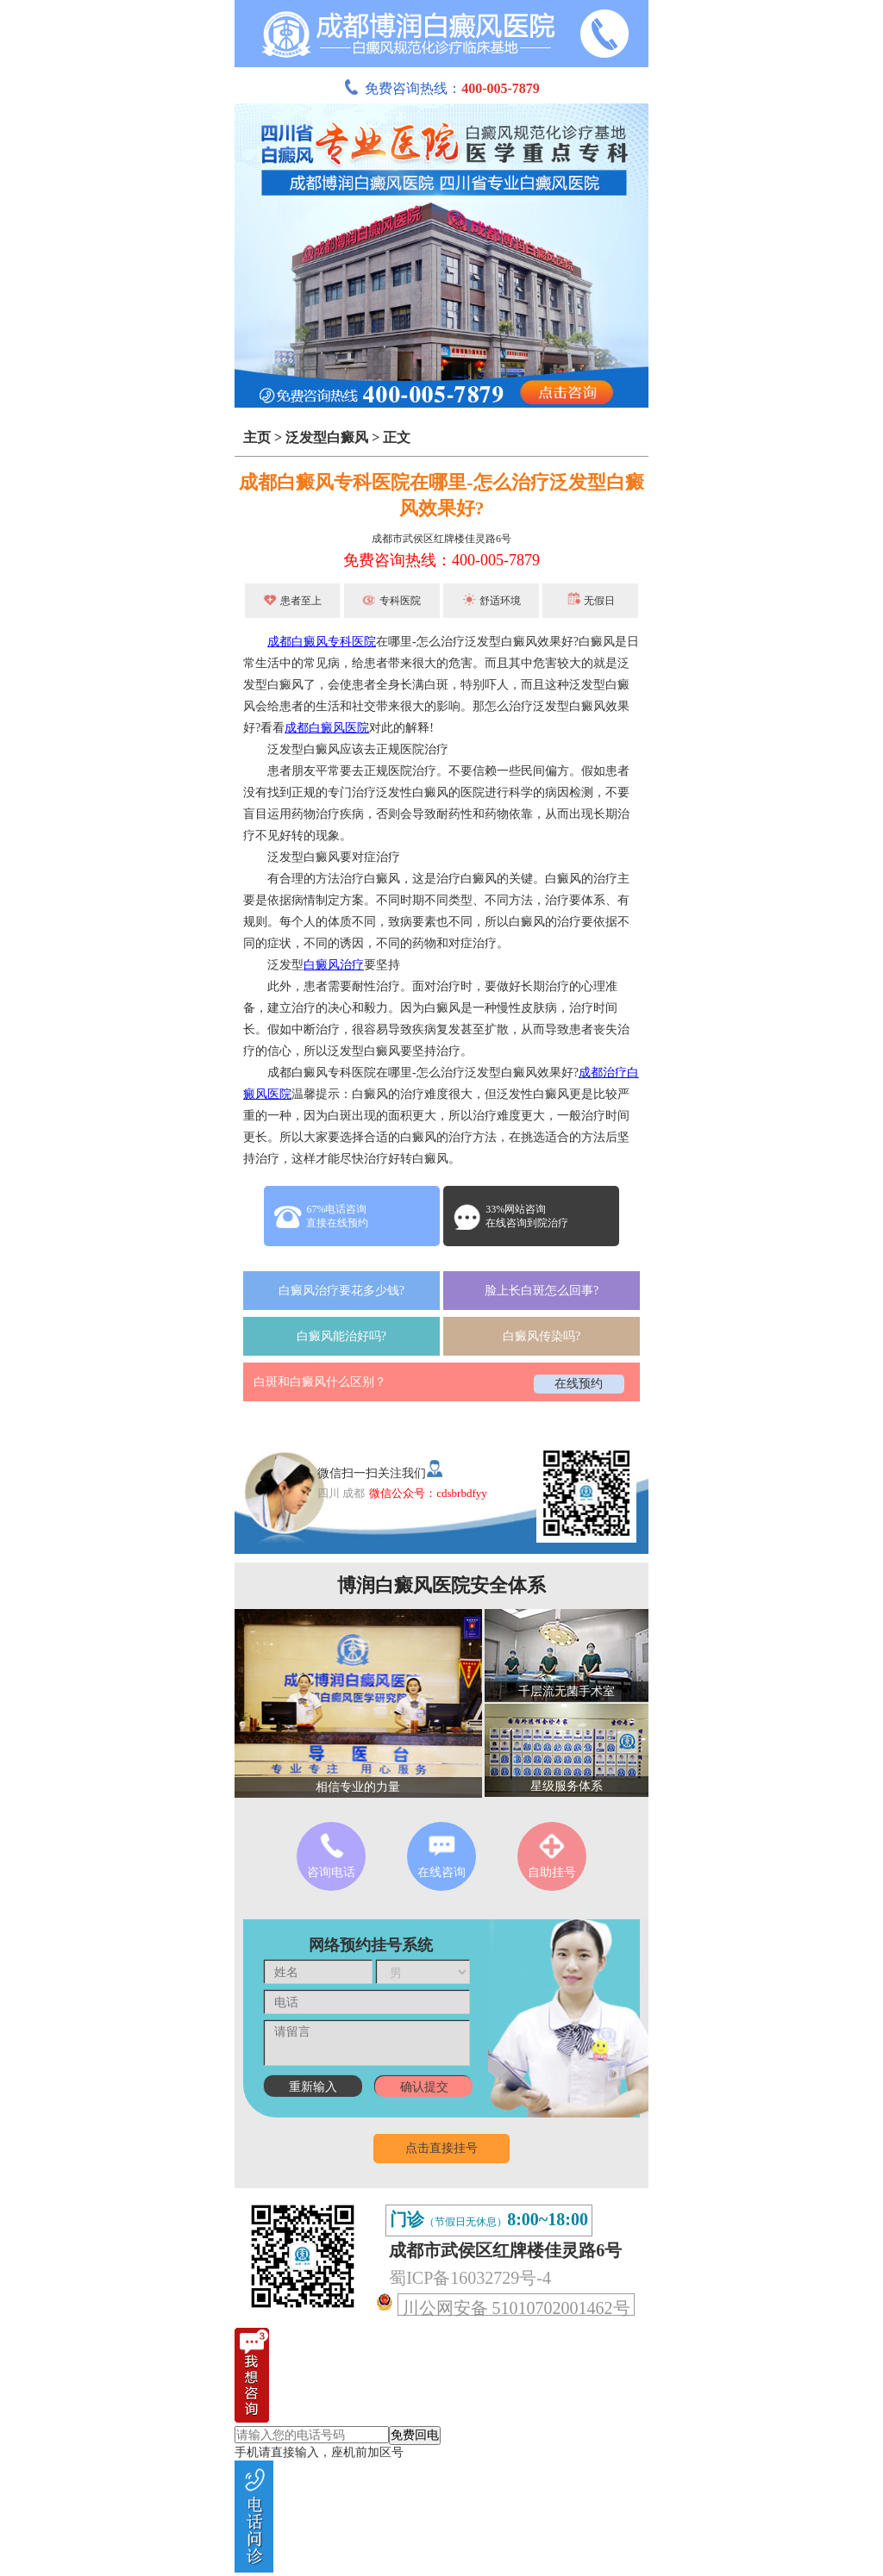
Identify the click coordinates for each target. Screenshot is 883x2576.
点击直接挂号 (441, 2148)
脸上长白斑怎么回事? (541, 1290)
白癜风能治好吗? (341, 1336)
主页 (257, 437)
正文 (396, 437)
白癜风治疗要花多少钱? (341, 1290)
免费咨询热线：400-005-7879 (441, 560)
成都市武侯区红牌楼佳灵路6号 (441, 539)
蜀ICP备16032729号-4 (470, 2277)
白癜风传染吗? (541, 1336)
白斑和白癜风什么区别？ (320, 1381)
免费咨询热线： (441, 88)
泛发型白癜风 (326, 437)
